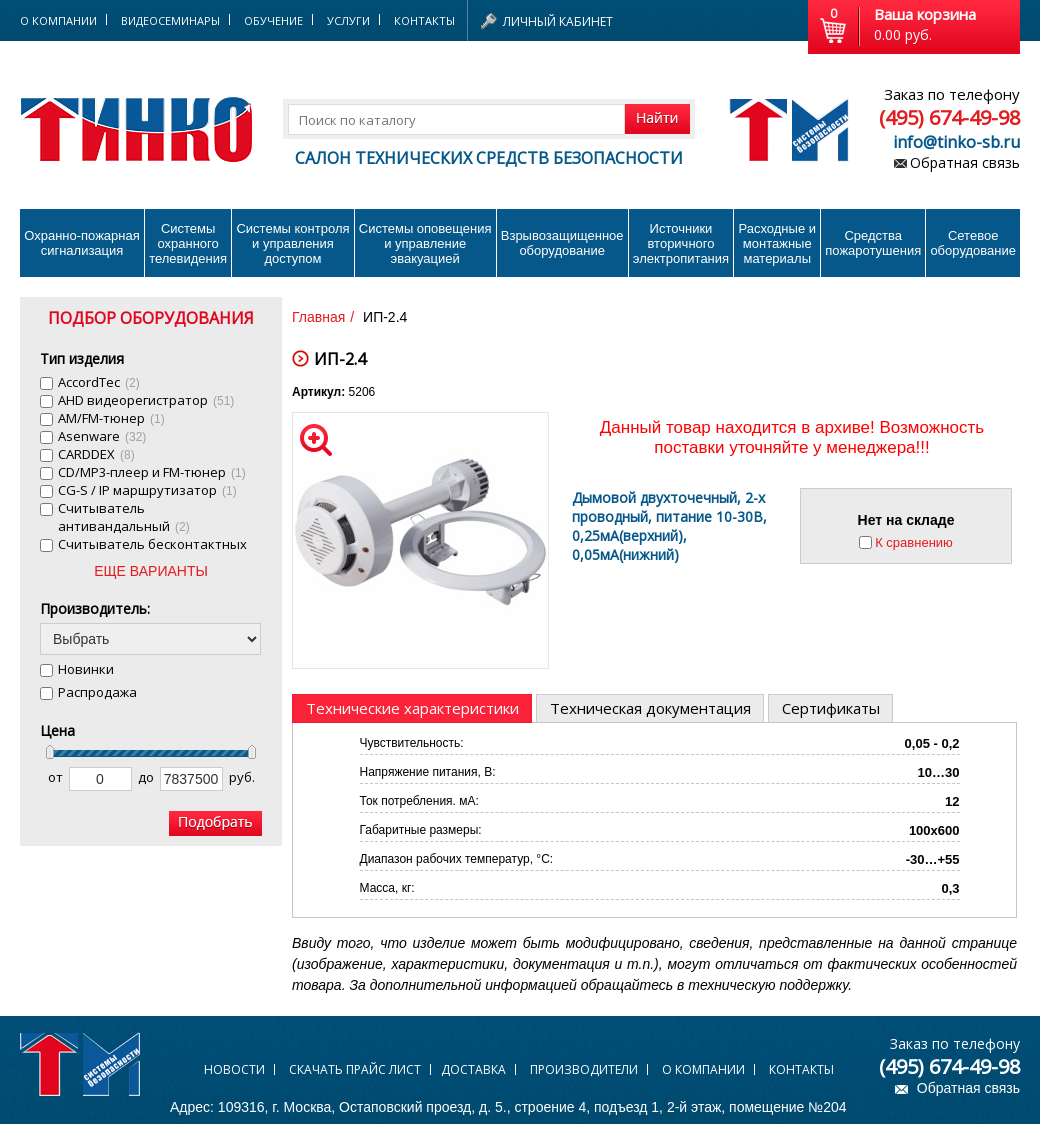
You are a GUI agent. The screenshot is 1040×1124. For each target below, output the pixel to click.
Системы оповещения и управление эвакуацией (425, 243)
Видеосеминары (170, 20)
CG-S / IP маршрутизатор (147, 490)
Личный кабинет (558, 21)
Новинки (86, 669)
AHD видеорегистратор (146, 400)
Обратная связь (965, 162)
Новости (234, 1069)
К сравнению (914, 542)
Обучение (273, 20)
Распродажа (97, 692)
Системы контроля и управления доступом (292, 243)
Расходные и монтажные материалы (777, 243)
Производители (584, 1069)
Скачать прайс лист (355, 1069)
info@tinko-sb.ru (956, 142)
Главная (318, 317)
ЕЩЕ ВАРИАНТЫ (151, 571)
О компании (703, 1069)
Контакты (424, 20)
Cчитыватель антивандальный (124, 517)
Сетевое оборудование (973, 243)
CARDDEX (96, 454)
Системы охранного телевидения (188, 243)
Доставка (473, 1069)
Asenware (102, 436)
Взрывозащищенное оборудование (562, 243)
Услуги (348, 20)
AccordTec (99, 382)
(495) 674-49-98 (949, 117)
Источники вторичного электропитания (681, 243)
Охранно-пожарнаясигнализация (82, 243)
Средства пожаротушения (873, 243)
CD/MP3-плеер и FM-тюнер (152, 472)
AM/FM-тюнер (111, 418)
